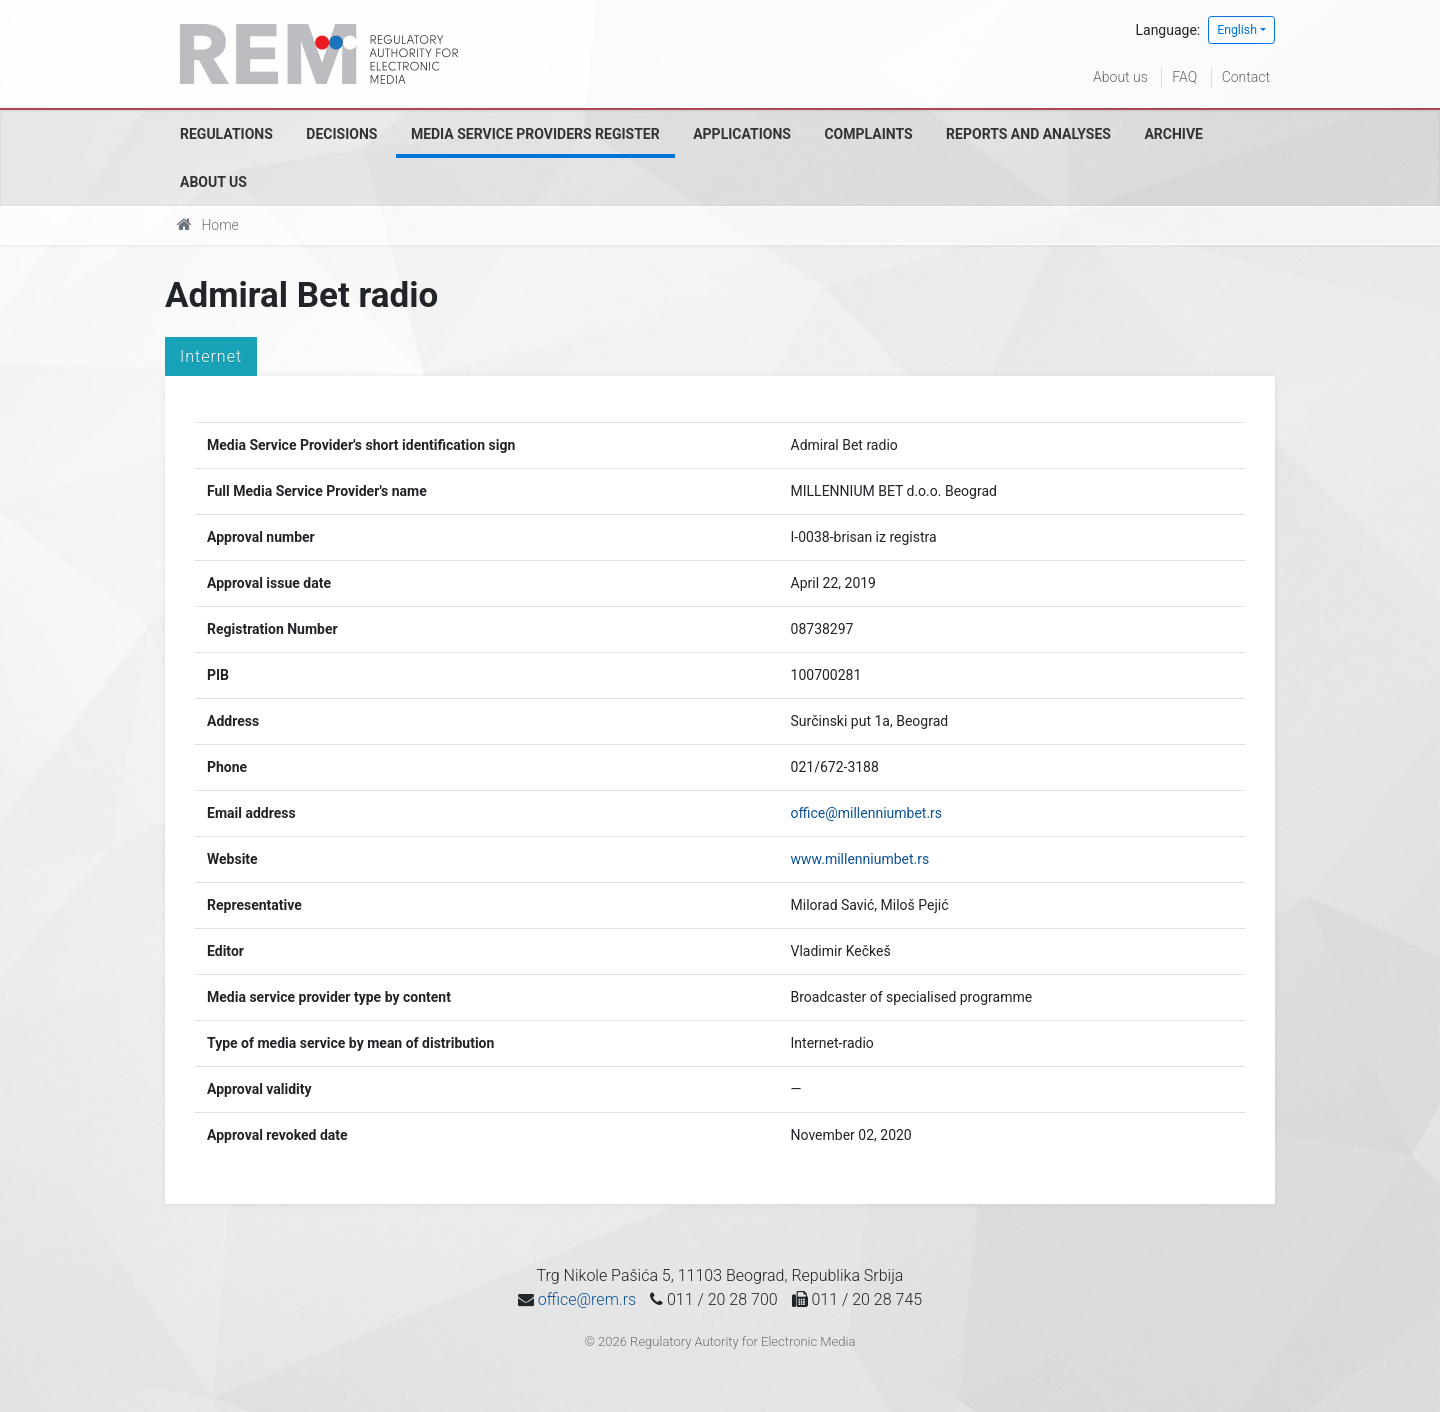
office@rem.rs (587, 1299)
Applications (742, 134)
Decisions (341, 134)
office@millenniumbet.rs (867, 813)
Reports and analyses (1028, 134)
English (1237, 30)
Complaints (868, 134)
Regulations (226, 134)
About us (1120, 77)
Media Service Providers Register (535, 134)
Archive (1173, 134)
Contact (1246, 77)
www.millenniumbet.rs (860, 859)
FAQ (1184, 77)
